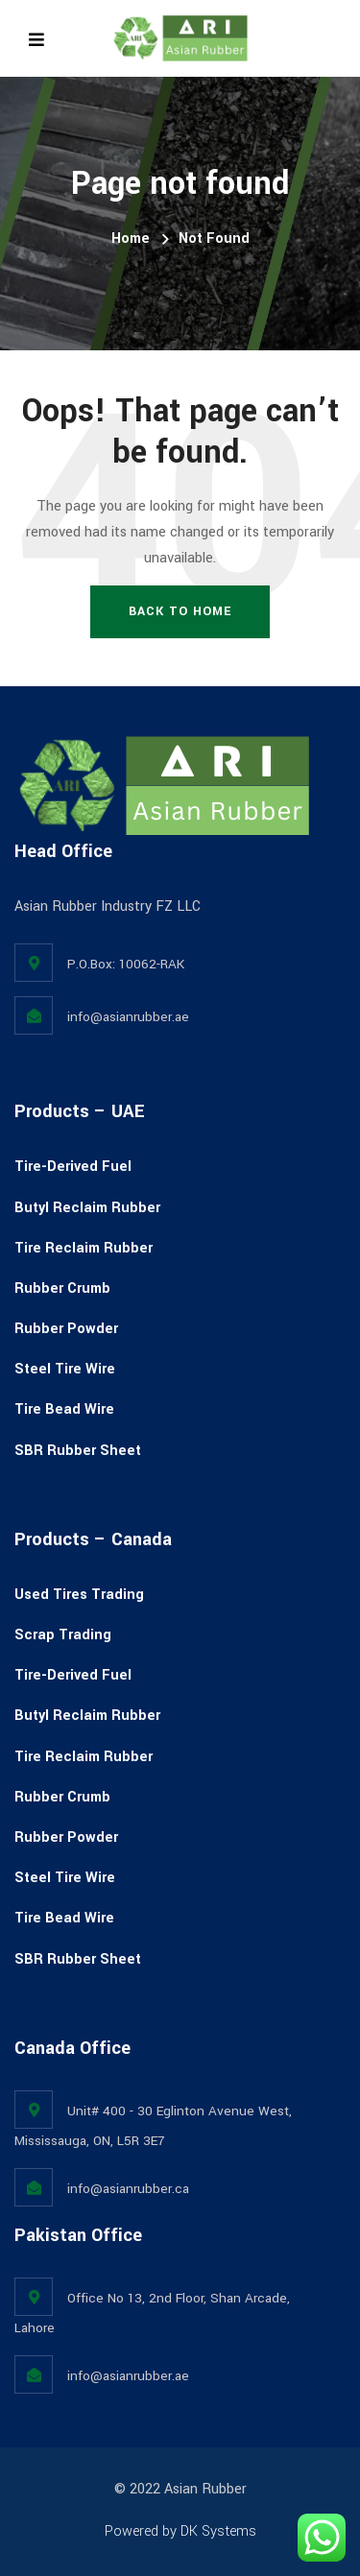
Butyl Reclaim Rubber (87, 1208)
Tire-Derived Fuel (73, 1167)
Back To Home (180, 611)
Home (130, 238)
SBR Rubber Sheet (77, 1451)
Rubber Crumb (62, 1288)
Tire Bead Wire (64, 1409)
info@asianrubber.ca (128, 2189)
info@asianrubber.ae (128, 1017)
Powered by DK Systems (180, 2531)
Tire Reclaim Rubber (83, 1248)
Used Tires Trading (79, 1595)
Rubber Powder (66, 1329)
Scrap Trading (62, 1635)
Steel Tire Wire (64, 1369)
